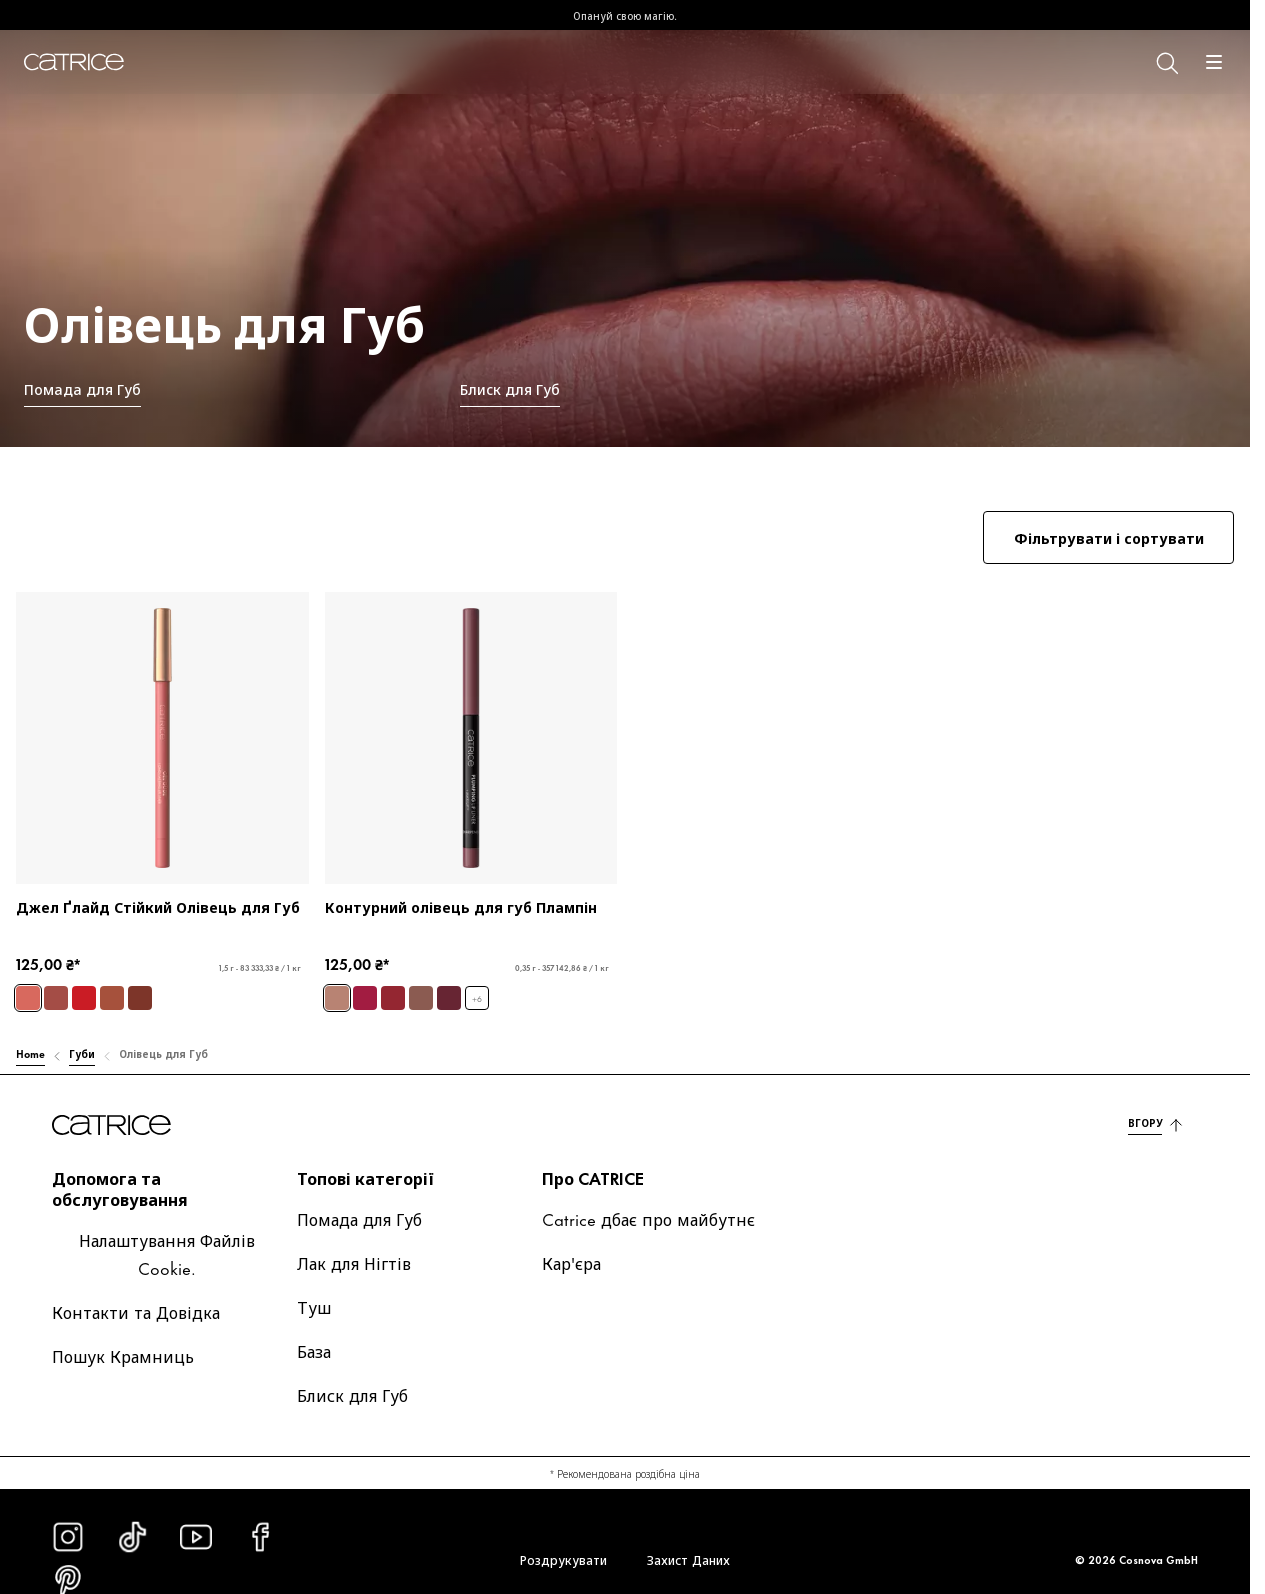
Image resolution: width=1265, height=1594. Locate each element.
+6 (477, 998)
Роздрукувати (563, 1559)
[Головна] (74, 62)
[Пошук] (1166, 62)
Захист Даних (688, 1559)
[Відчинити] (1214, 62)
